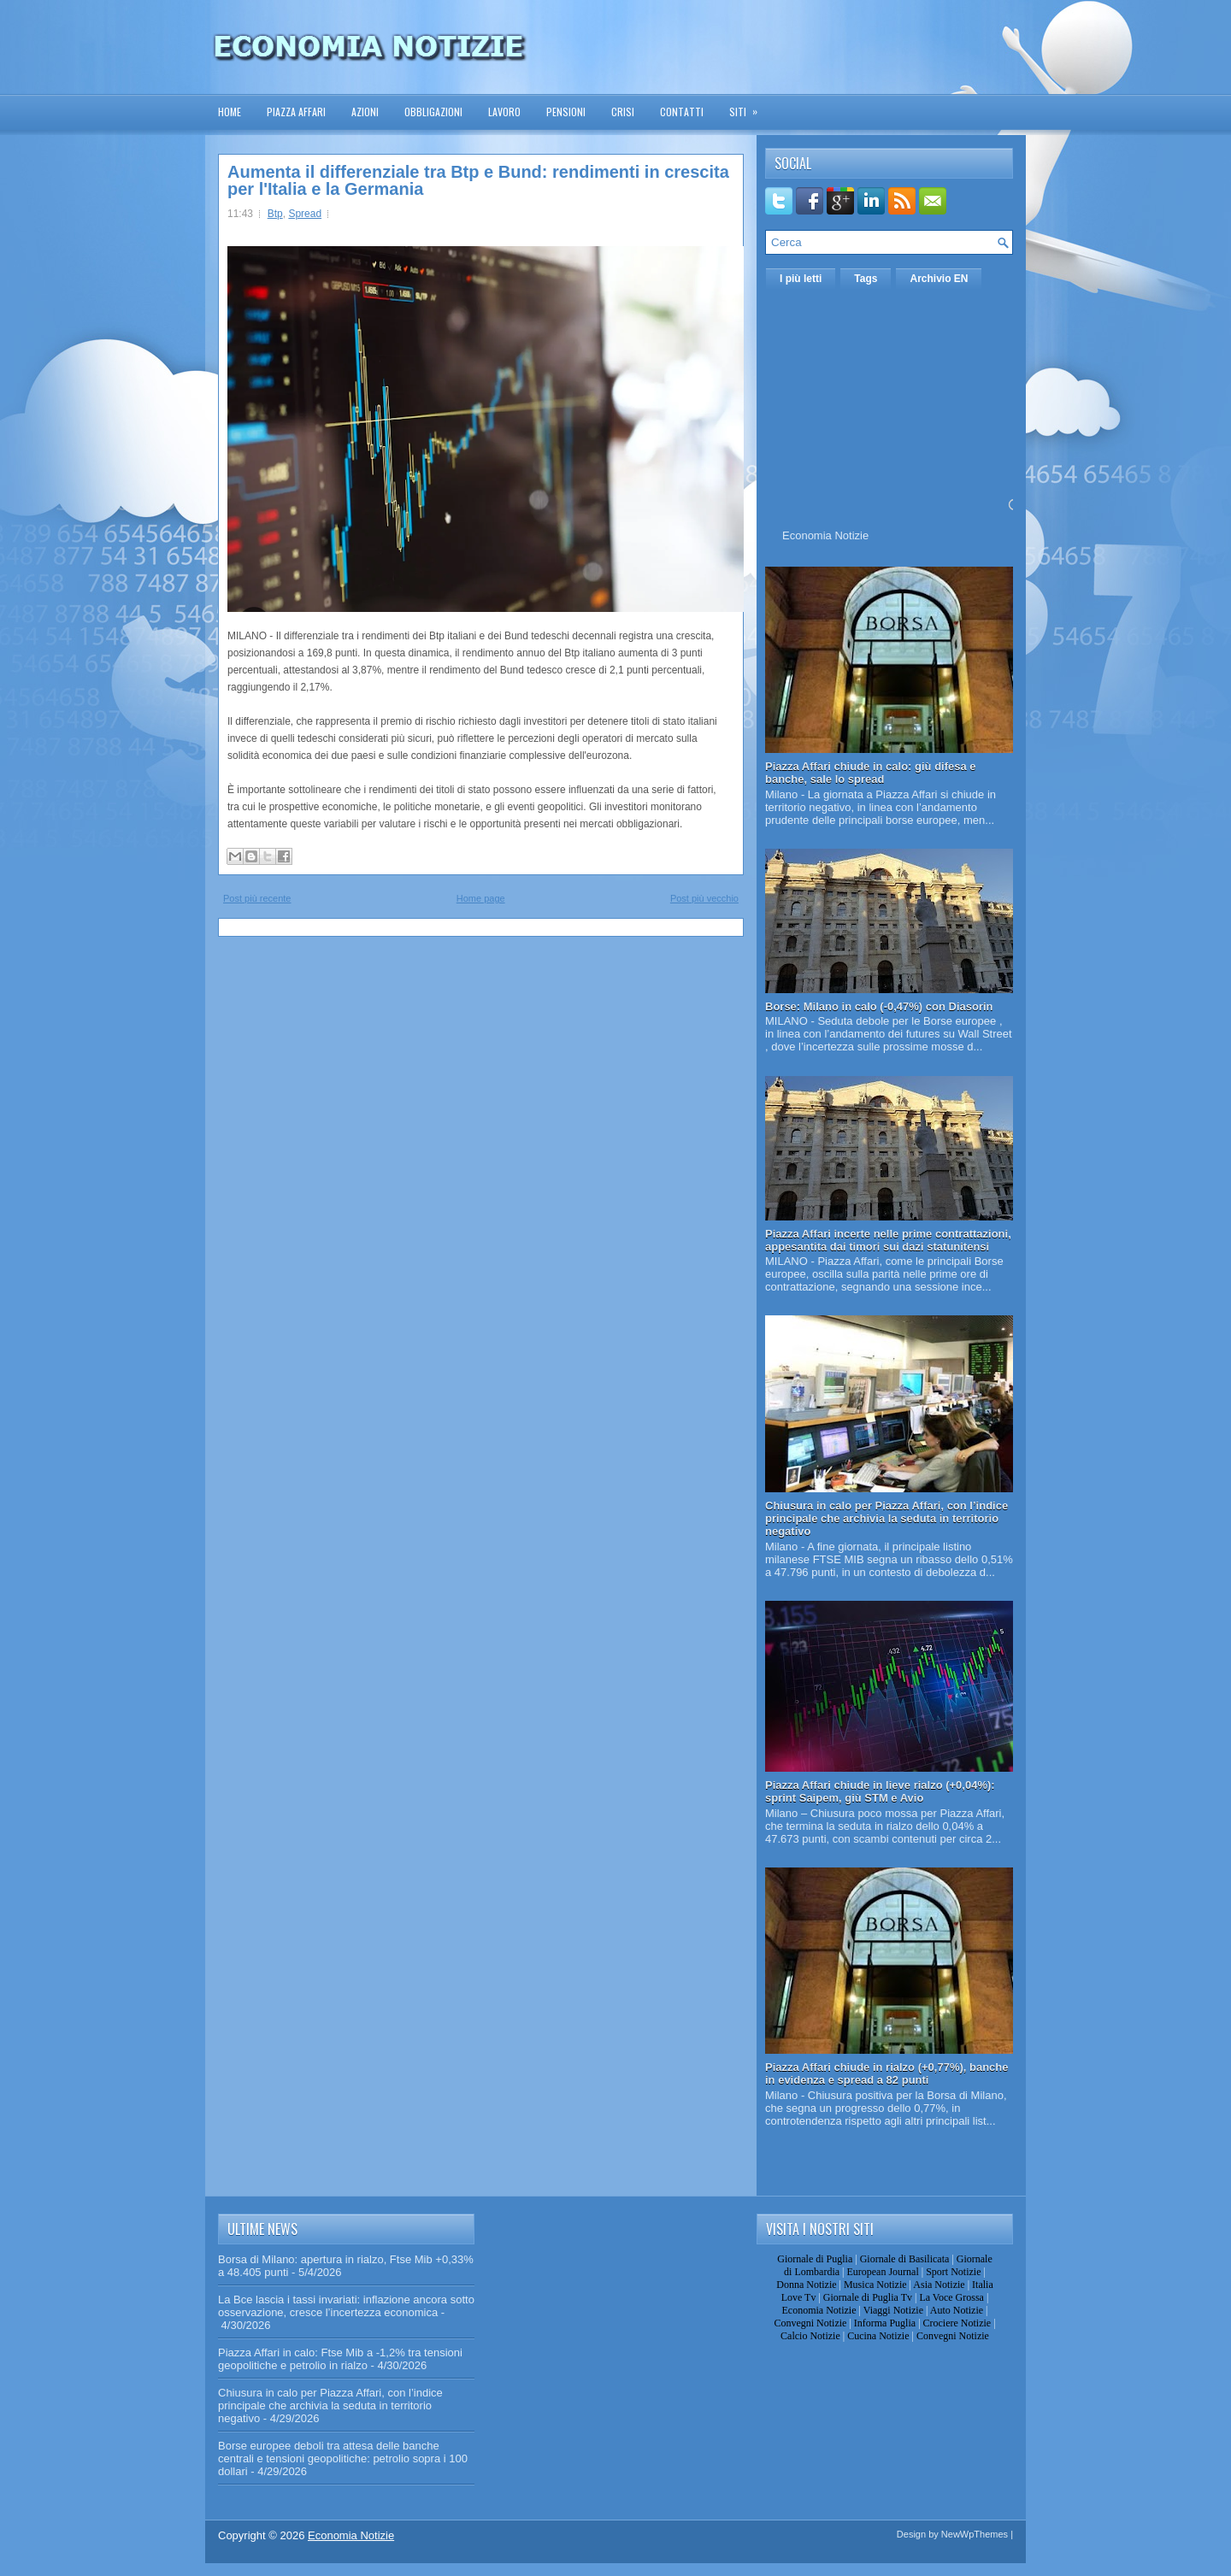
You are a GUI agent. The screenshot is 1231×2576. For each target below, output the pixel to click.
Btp (275, 214)
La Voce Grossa (951, 2297)
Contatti (682, 111)
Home (229, 111)
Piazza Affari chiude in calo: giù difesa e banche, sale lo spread (870, 772)
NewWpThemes (974, 2534)
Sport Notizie (953, 2272)
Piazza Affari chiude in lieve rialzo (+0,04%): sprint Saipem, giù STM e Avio (880, 1791)
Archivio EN (939, 279)
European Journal (882, 2272)
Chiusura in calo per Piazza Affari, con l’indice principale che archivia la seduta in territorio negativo (886, 1518)
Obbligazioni (433, 111)
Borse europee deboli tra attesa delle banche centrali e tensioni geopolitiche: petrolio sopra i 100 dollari (343, 2458)
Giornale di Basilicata (905, 2259)
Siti (749, 106)
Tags (865, 279)
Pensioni (566, 111)
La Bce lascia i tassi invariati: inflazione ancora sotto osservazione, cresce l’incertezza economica (346, 2306)
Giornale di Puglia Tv (867, 2297)
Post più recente (257, 898)
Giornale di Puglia (814, 2259)
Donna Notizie (806, 2285)
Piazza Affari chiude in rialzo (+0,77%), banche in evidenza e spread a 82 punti (887, 2073)
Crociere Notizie (957, 2323)
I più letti (801, 279)
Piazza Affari (296, 111)
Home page (480, 898)
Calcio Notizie (810, 2336)
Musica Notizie (875, 2285)
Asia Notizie (938, 2285)
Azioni (365, 111)
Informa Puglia (885, 2323)
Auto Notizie (956, 2310)
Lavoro (504, 111)
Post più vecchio (704, 898)
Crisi (622, 111)
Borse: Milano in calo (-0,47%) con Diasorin (879, 1006)
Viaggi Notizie (893, 2310)
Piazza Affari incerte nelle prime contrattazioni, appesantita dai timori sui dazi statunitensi (888, 1240)
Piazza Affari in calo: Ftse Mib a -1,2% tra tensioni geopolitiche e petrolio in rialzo (340, 2359)
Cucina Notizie (878, 2336)
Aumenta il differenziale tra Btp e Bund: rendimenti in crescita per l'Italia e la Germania (478, 180)
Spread (304, 214)
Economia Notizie (825, 535)
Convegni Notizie (810, 2323)
